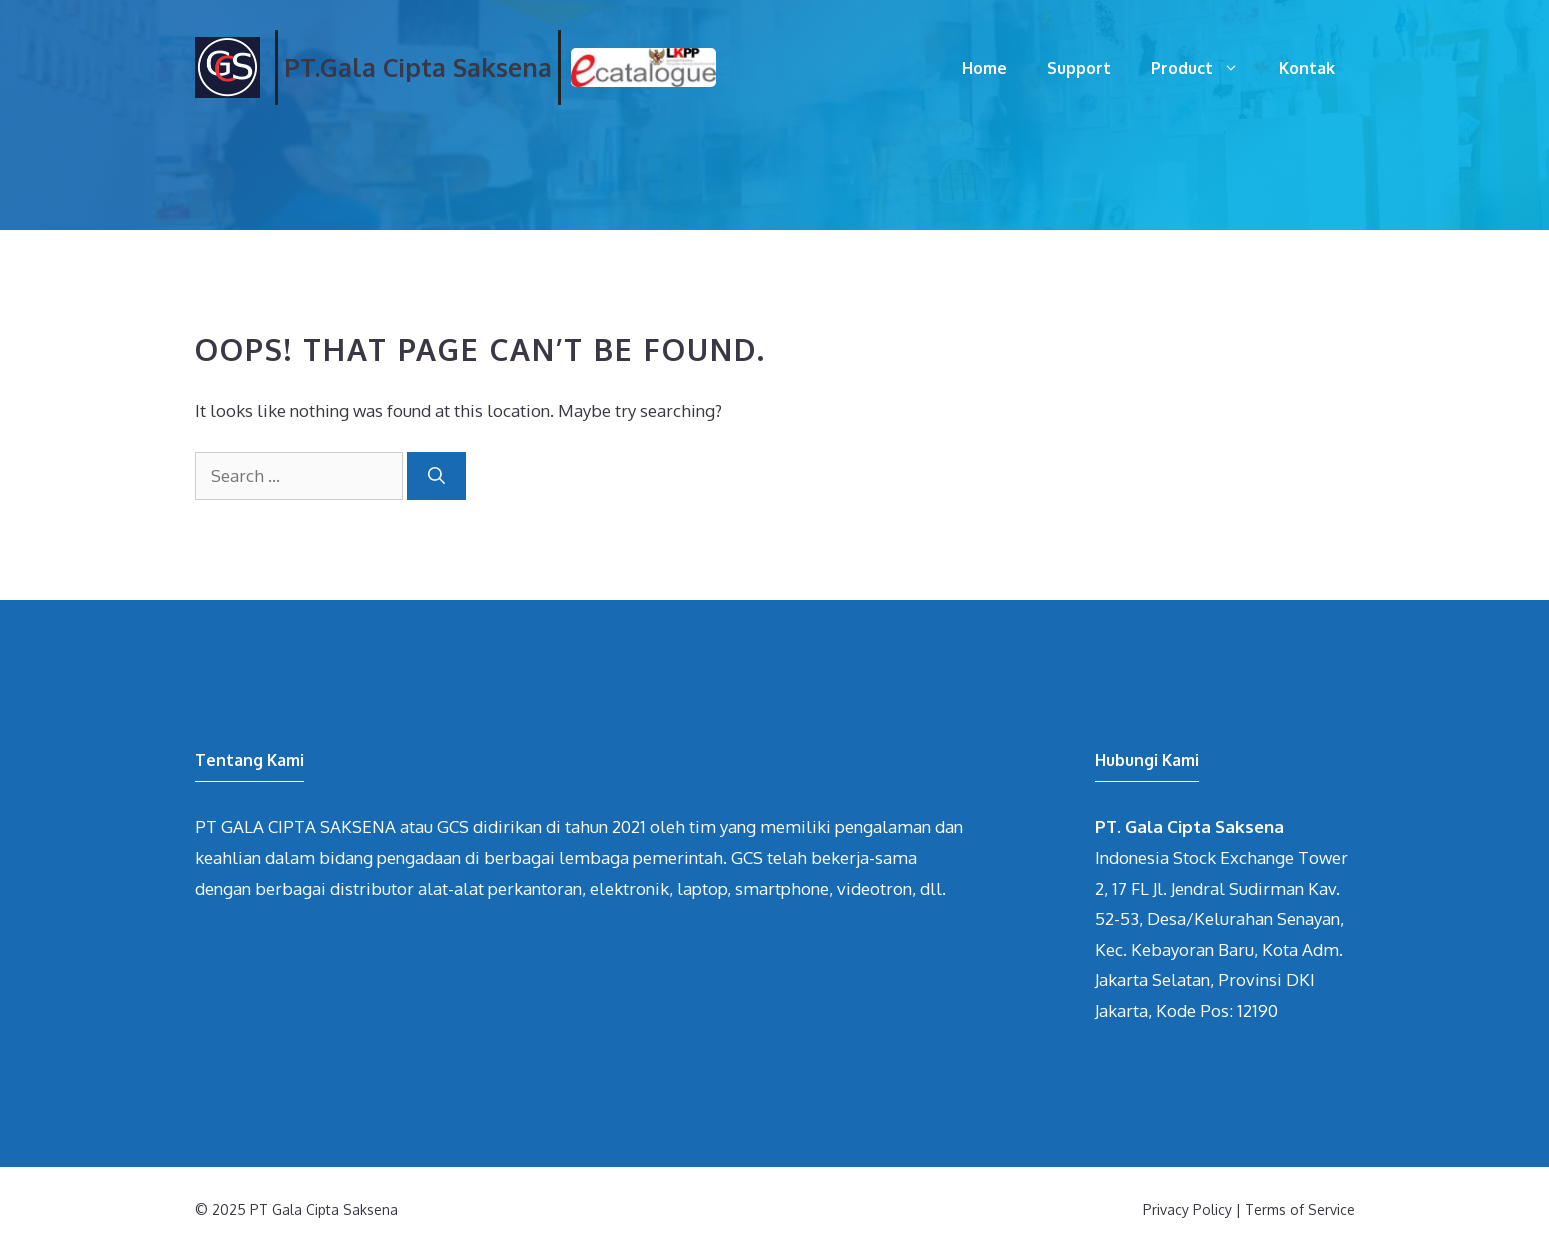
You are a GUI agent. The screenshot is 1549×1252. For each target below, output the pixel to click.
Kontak (1307, 68)
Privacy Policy (1187, 1209)
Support (1079, 68)
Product (1205, 68)
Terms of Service (1300, 1209)
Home (984, 68)
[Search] (436, 476)
